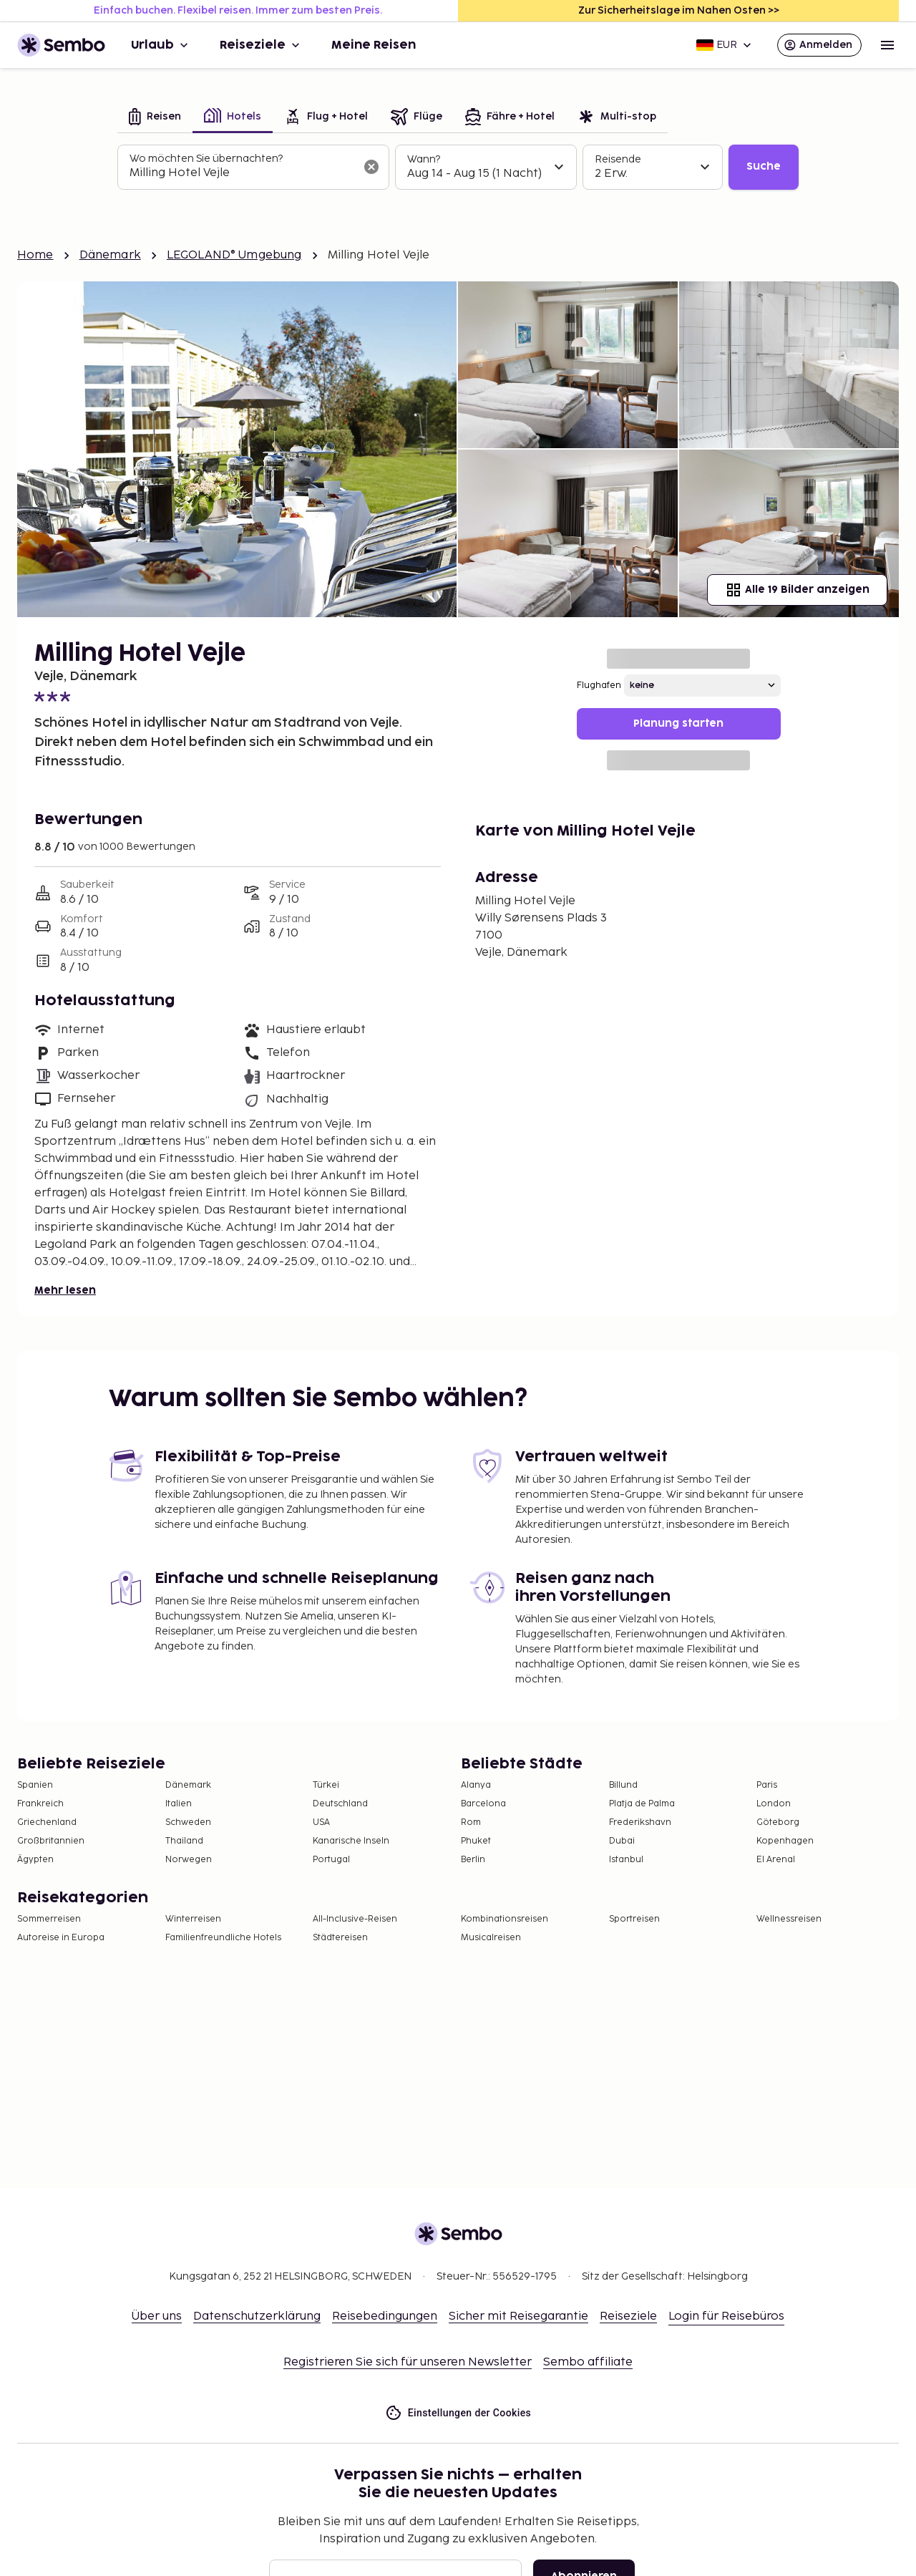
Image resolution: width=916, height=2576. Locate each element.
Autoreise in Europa (60, 1937)
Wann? (423, 159)
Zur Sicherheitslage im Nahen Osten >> (678, 10)
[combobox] (242, 173)
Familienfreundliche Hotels (223, 1937)
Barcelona (483, 1803)
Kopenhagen (785, 1841)
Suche (763, 166)
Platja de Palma (642, 1803)
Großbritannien (50, 1841)
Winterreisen (193, 1919)
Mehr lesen (65, 1290)
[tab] (155, 117)
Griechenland (47, 1822)
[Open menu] (887, 45)
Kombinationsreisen (504, 1919)
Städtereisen (340, 1937)
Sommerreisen (49, 1919)
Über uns (157, 2316)
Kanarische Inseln (351, 1841)
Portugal (331, 1859)
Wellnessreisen (789, 1919)
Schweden (188, 1822)
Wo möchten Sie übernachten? (206, 158)
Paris (766, 1785)
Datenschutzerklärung (257, 2316)
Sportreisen (634, 1919)
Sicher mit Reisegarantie (518, 2316)
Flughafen (599, 685)
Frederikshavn (640, 1822)
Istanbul (626, 1859)
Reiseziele (261, 45)
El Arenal (775, 1859)
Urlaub (161, 45)
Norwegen (188, 1859)
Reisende (618, 159)
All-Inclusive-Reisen (355, 1919)
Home (35, 255)
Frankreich (40, 1803)
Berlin (473, 1859)
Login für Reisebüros (726, 2316)
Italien (178, 1803)
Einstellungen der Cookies (458, 2413)
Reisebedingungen (384, 2316)
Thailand (184, 1841)
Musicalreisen (491, 1937)
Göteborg (777, 1822)
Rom (471, 1822)
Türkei (326, 1785)
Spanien (35, 1785)
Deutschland (340, 1803)
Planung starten (678, 723)
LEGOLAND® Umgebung (234, 255)
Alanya (476, 1785)
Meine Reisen (373, 45)
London (773, 1803)
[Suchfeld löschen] (371, 166)
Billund (623, 1785)
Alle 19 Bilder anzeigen (797, 590)
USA (321, 1822)
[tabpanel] (458, 167)
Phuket (476, 1841)
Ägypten (35, 1859)
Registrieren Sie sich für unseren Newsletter (407, 2362)
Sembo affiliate (588, 2362)
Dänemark (110, 255)
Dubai (622, 1841)
